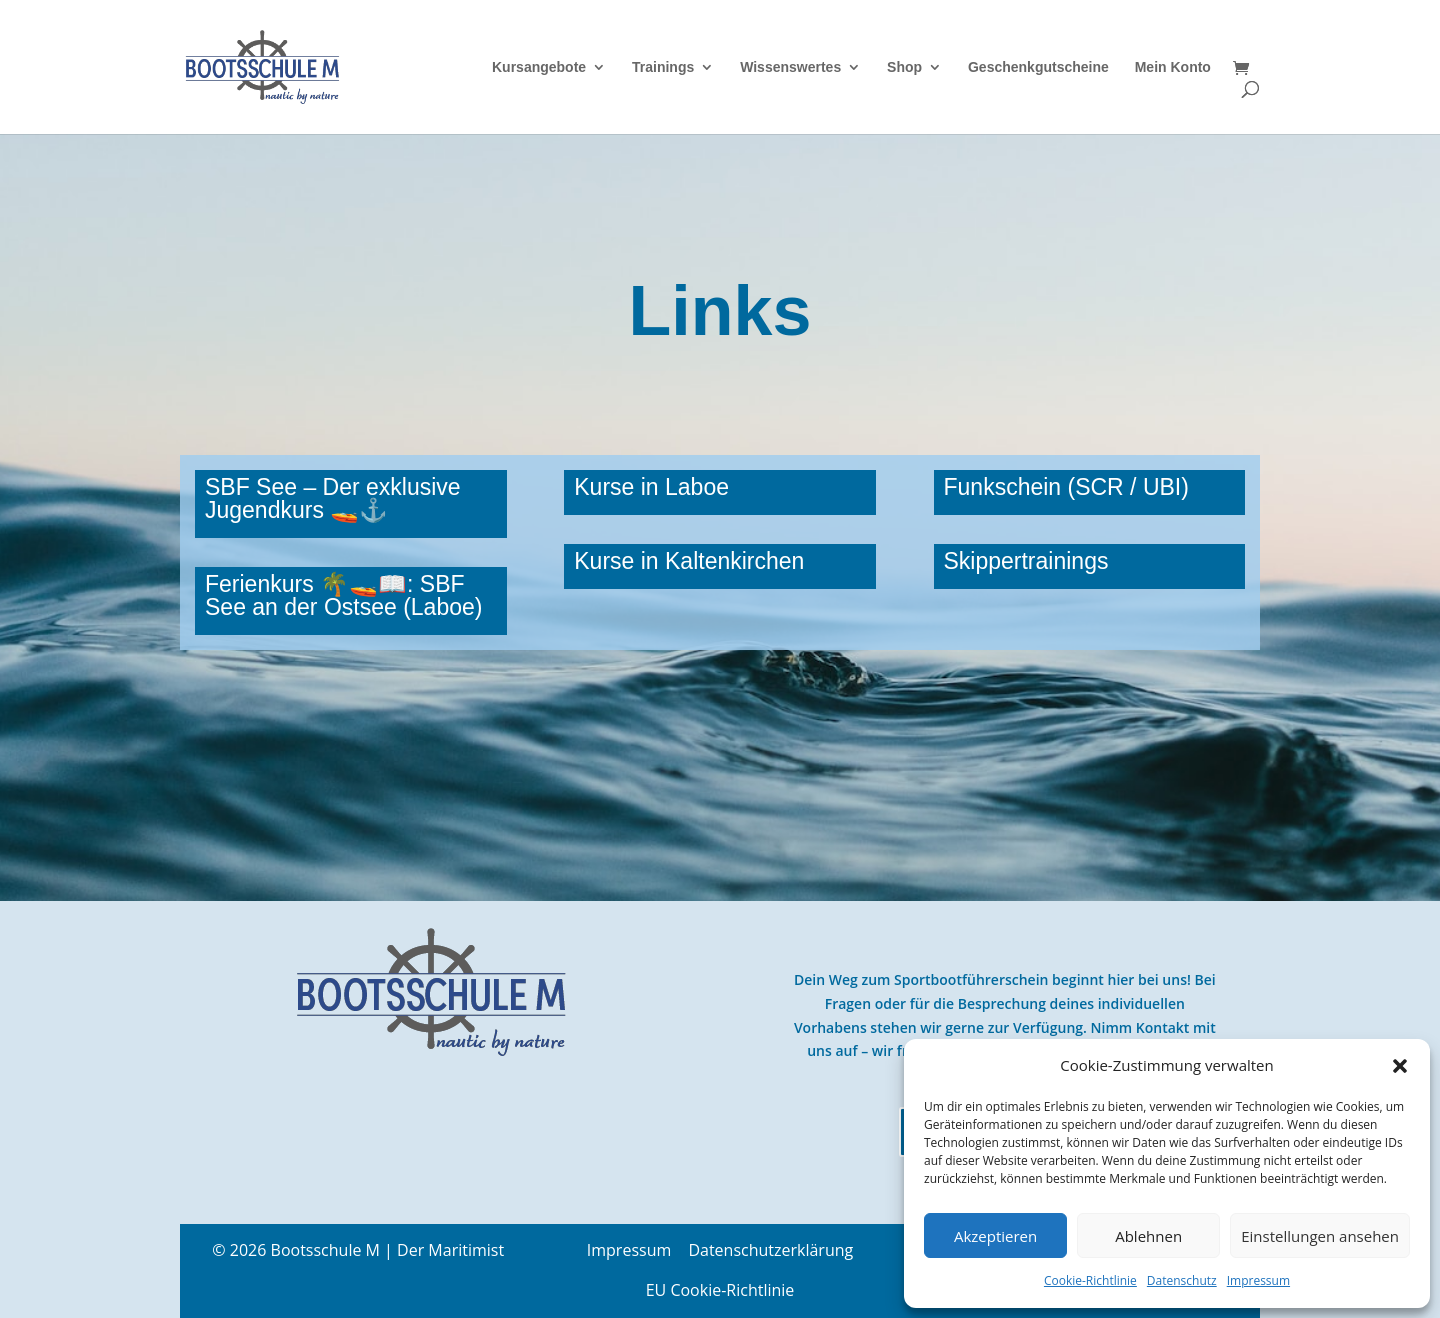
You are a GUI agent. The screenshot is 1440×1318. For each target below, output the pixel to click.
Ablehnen (1148, 1236)
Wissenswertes (790, 67)
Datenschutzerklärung (770, 1250)
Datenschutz (1182, 1280)
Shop (904, 67)
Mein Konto (1173, 67)
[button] (1400, 1066)
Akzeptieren (995, 1236)
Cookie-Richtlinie (1090, 1280)
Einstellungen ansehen (1320, 1236)
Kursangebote (539, 67)
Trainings (663, 67)
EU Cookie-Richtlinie (720, 1290)
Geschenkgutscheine (1038, 67)
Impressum (1258, 1280)
